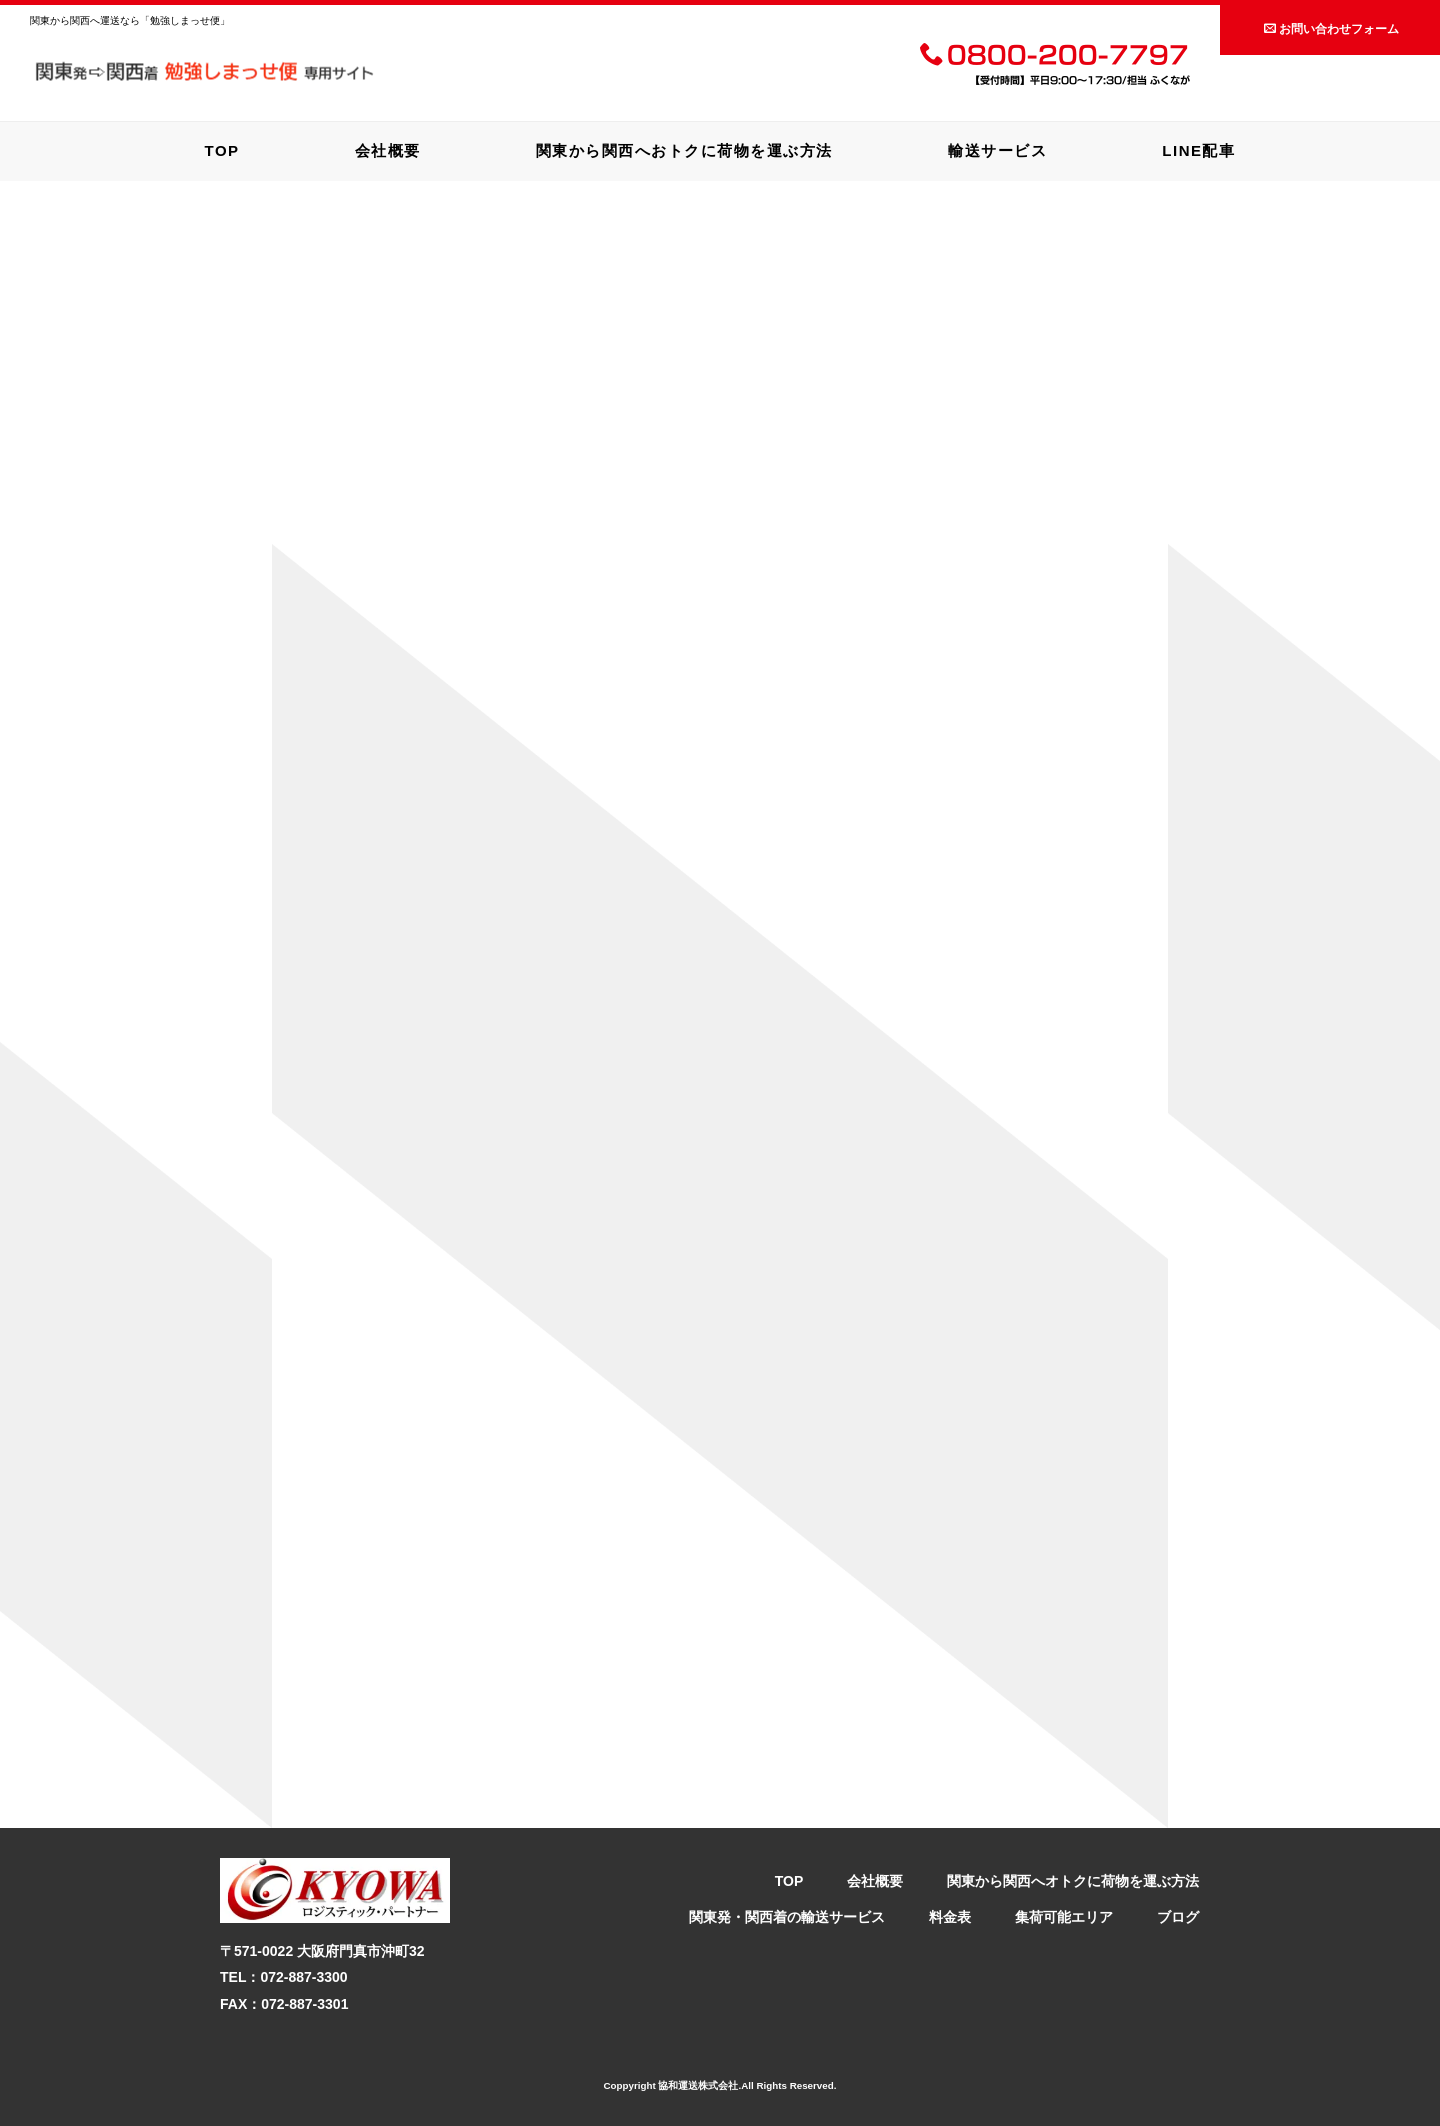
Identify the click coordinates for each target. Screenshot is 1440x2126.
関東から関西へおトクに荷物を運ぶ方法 (684, 150)
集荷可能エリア (1064, 1917)
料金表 (950, 1917)
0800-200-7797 (1054, 57)
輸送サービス (997, 150)
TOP (222, 150)
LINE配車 (1198, 150)
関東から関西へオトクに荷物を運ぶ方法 (1073, 1881)
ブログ (1178, 1917)
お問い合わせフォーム (1331, 29)
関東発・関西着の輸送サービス (787, 1917)
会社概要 (388, 150)
